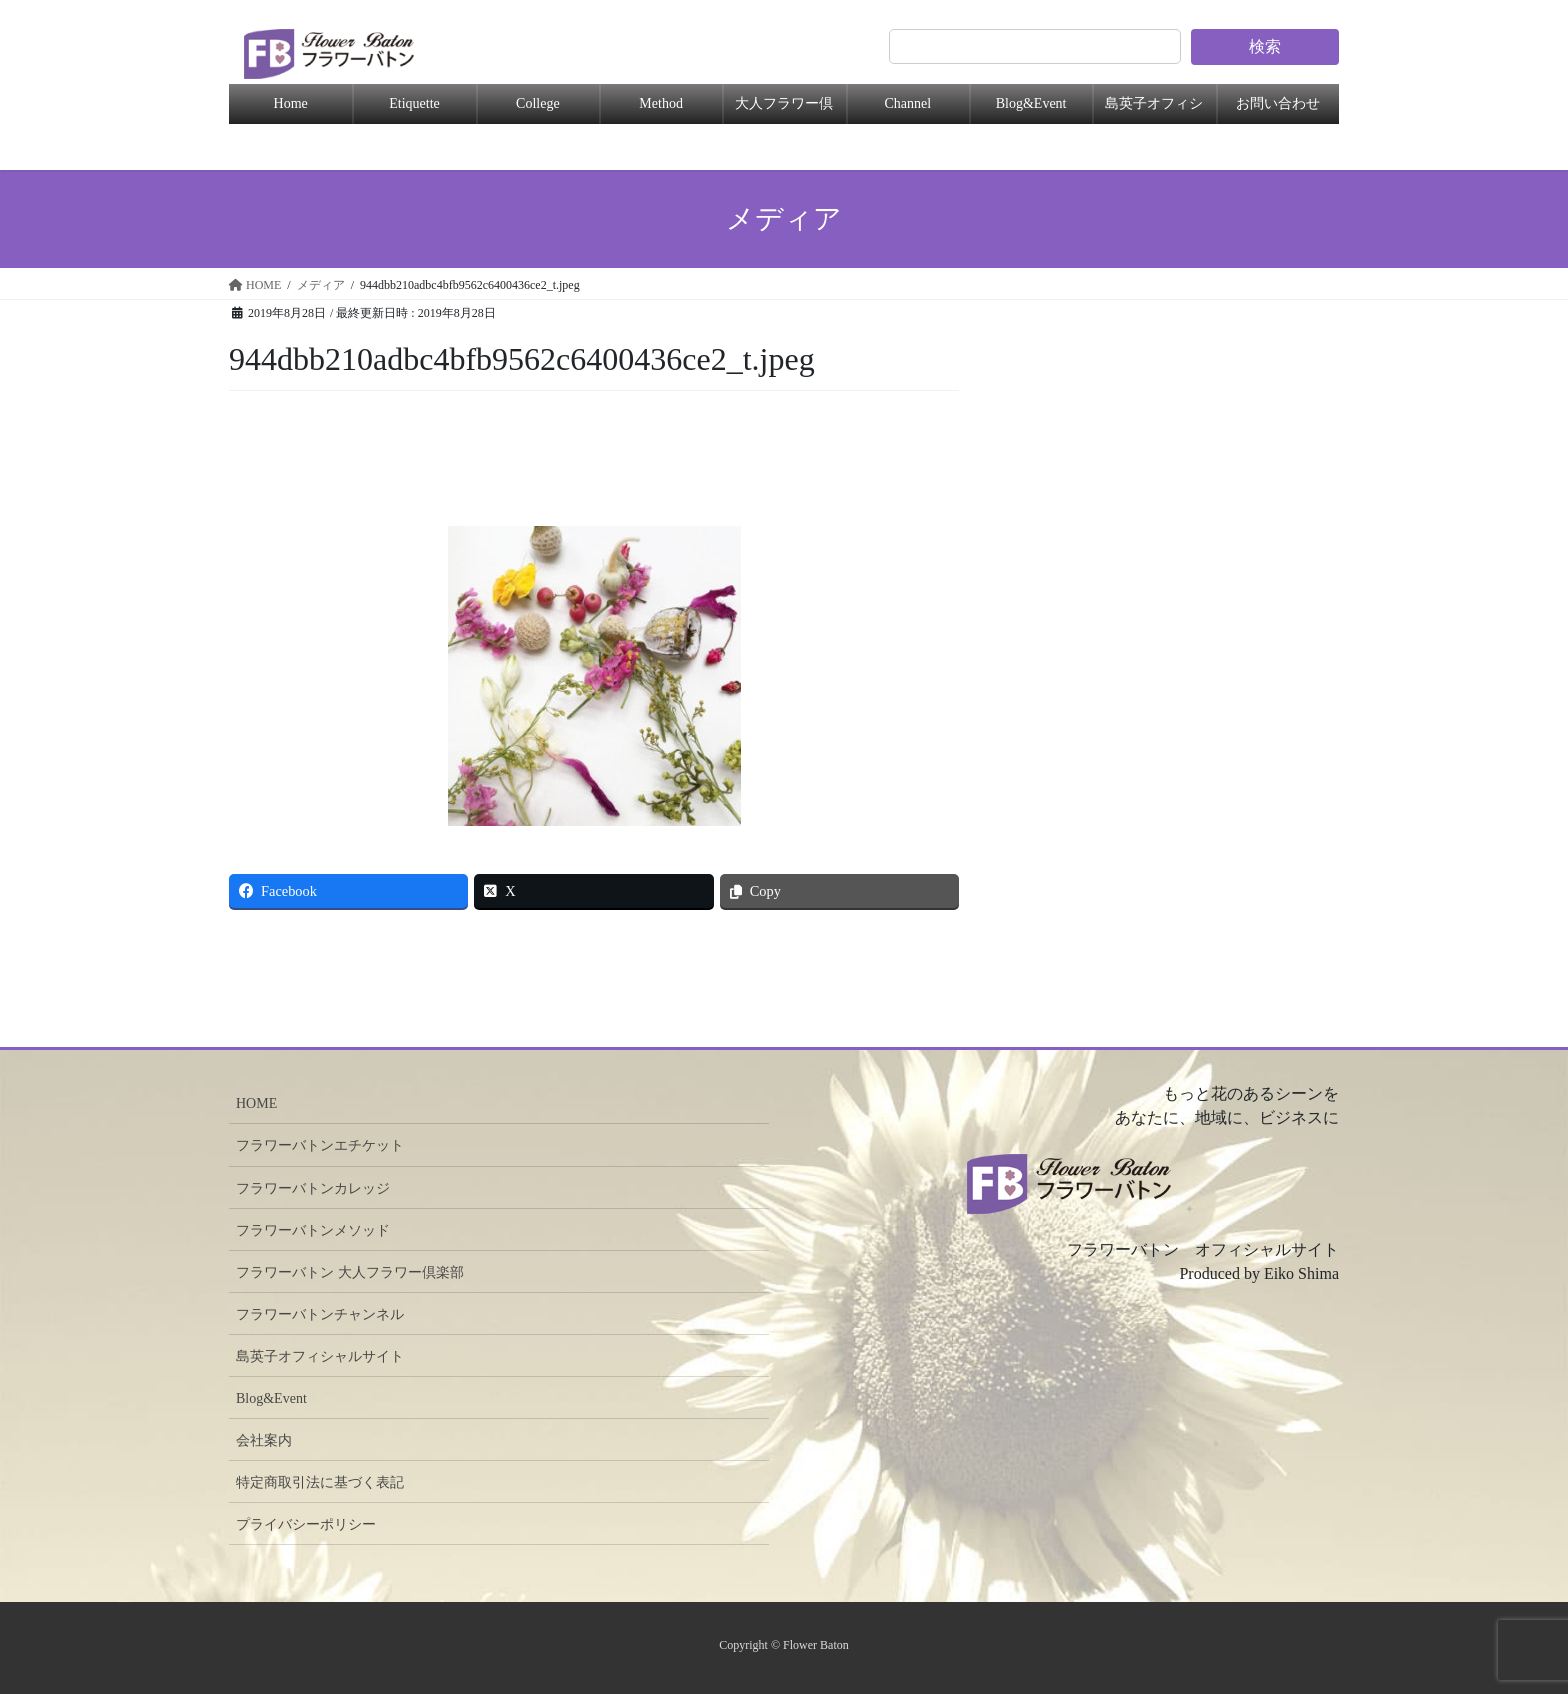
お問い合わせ (1278, 103)
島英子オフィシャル (1154, 110)
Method (661, 103)
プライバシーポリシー (306, 1524)
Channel (907, 103)
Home (291, 103)
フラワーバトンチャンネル (320, 1314)
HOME (256, 1103)
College (538, 103)
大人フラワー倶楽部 (784, 110)
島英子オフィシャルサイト (320, 1356)
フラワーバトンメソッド (313, 1230)
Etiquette (414, 103)
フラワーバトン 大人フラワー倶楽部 (350, 1272)
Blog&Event (1031, 103)
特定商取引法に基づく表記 (320, 1482)
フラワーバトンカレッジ (313, 1188)
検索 (1265, 46)
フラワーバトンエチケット (320, 1145)
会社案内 (264, 1440)
